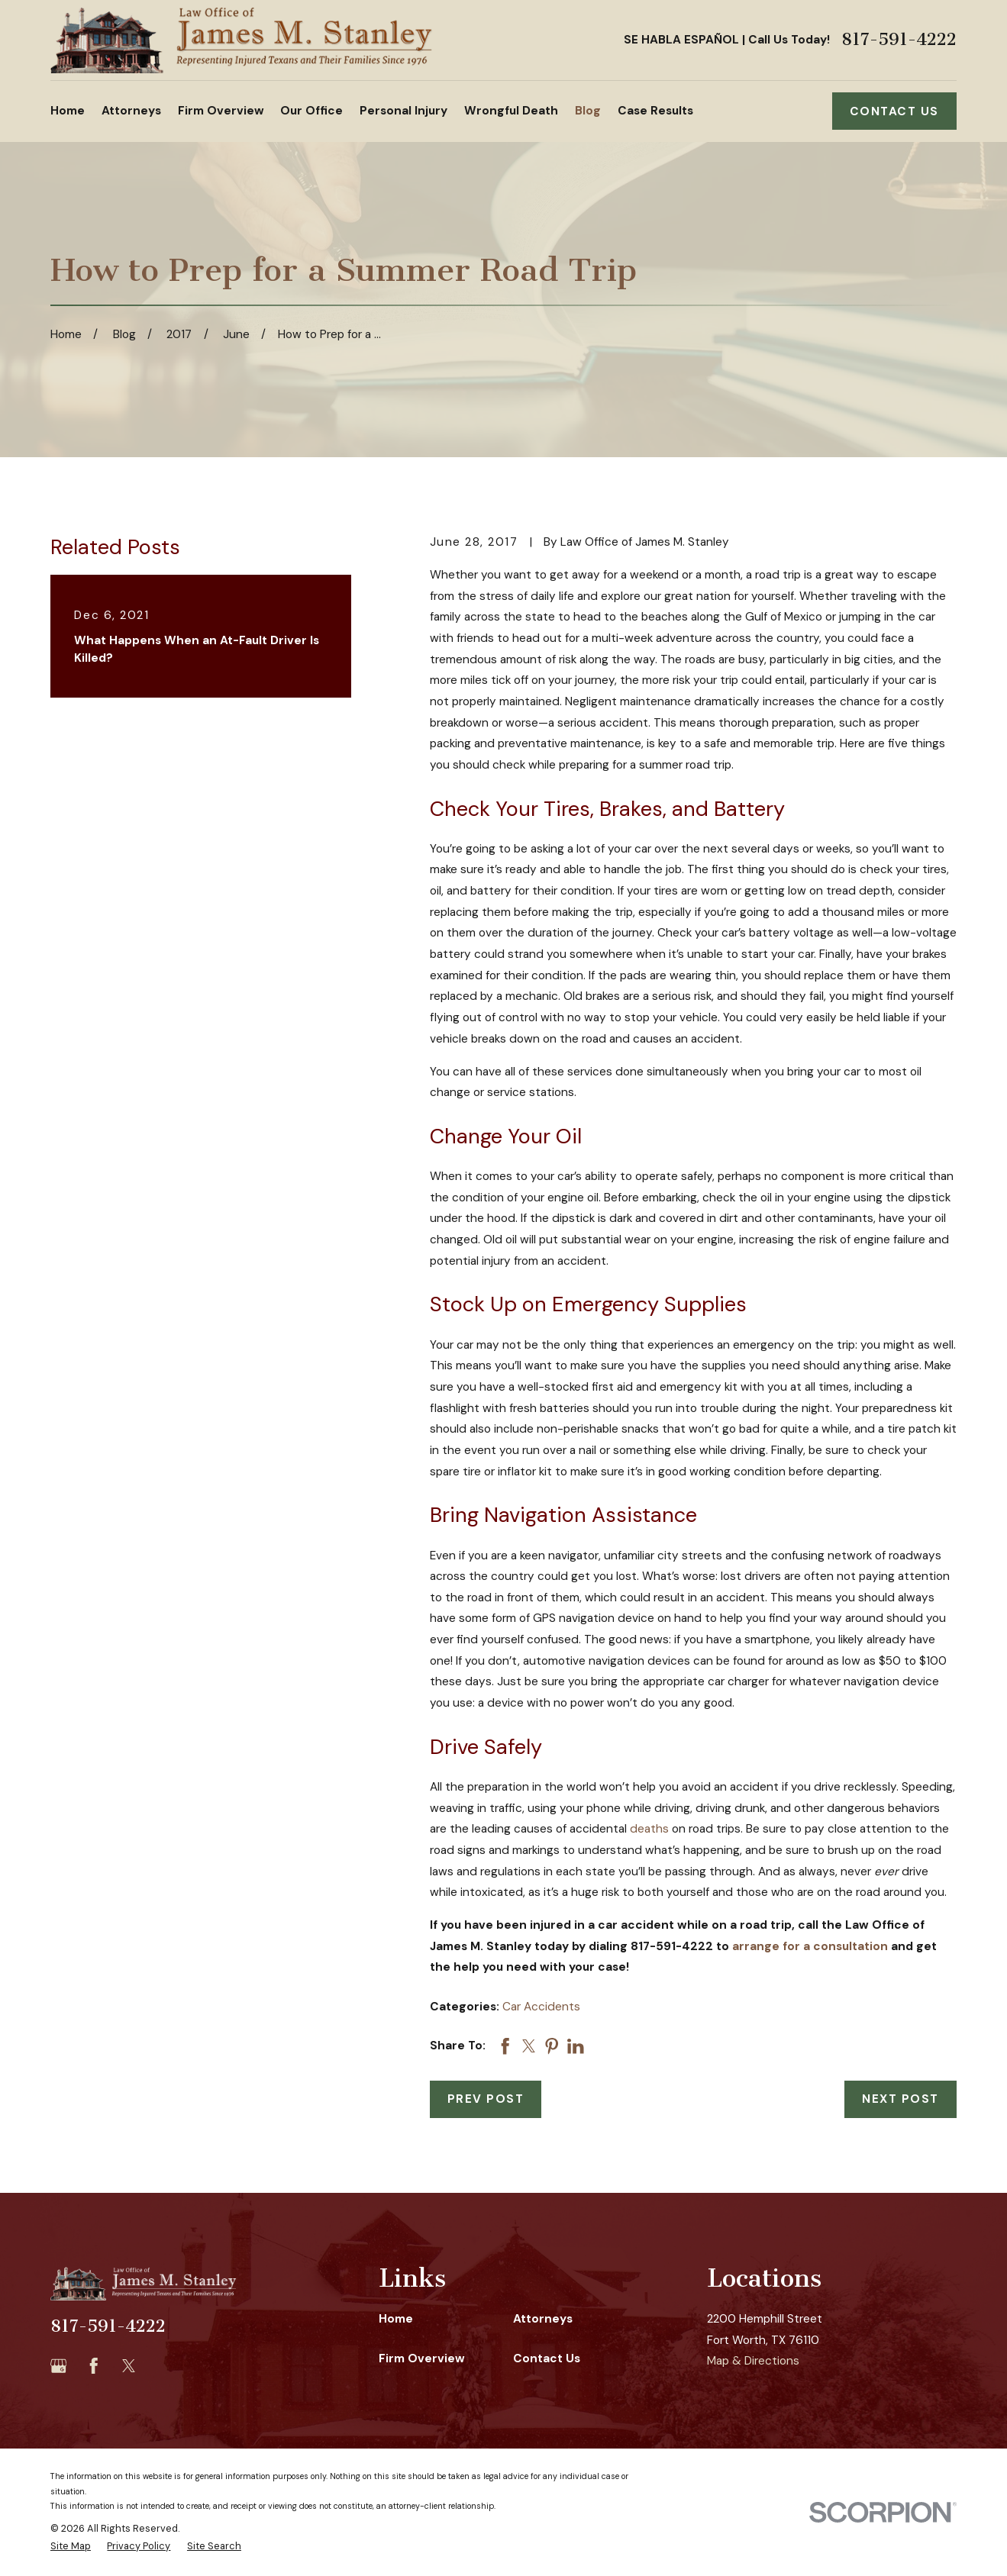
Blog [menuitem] (588, 110)
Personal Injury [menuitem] (403, 110)
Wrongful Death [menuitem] (511, 110)
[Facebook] (94, 2366)
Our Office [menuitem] (311, 110)
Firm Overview (422, 2358)
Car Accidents (541, 2006)
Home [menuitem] (67, 110)
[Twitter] (129, 2366)
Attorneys (543, 2318)
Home (396, 2318)
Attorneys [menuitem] (131, 110)
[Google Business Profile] (58, 2366)
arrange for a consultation (810, 1946)
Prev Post (485, 2099)
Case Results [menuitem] (655, 110)
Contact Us (894, 111)
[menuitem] (70, 2546)
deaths (649, 1828)
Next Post (900, 2099)
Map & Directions (753, 2360)
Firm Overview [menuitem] (221, 110)
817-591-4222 (899, 40)
